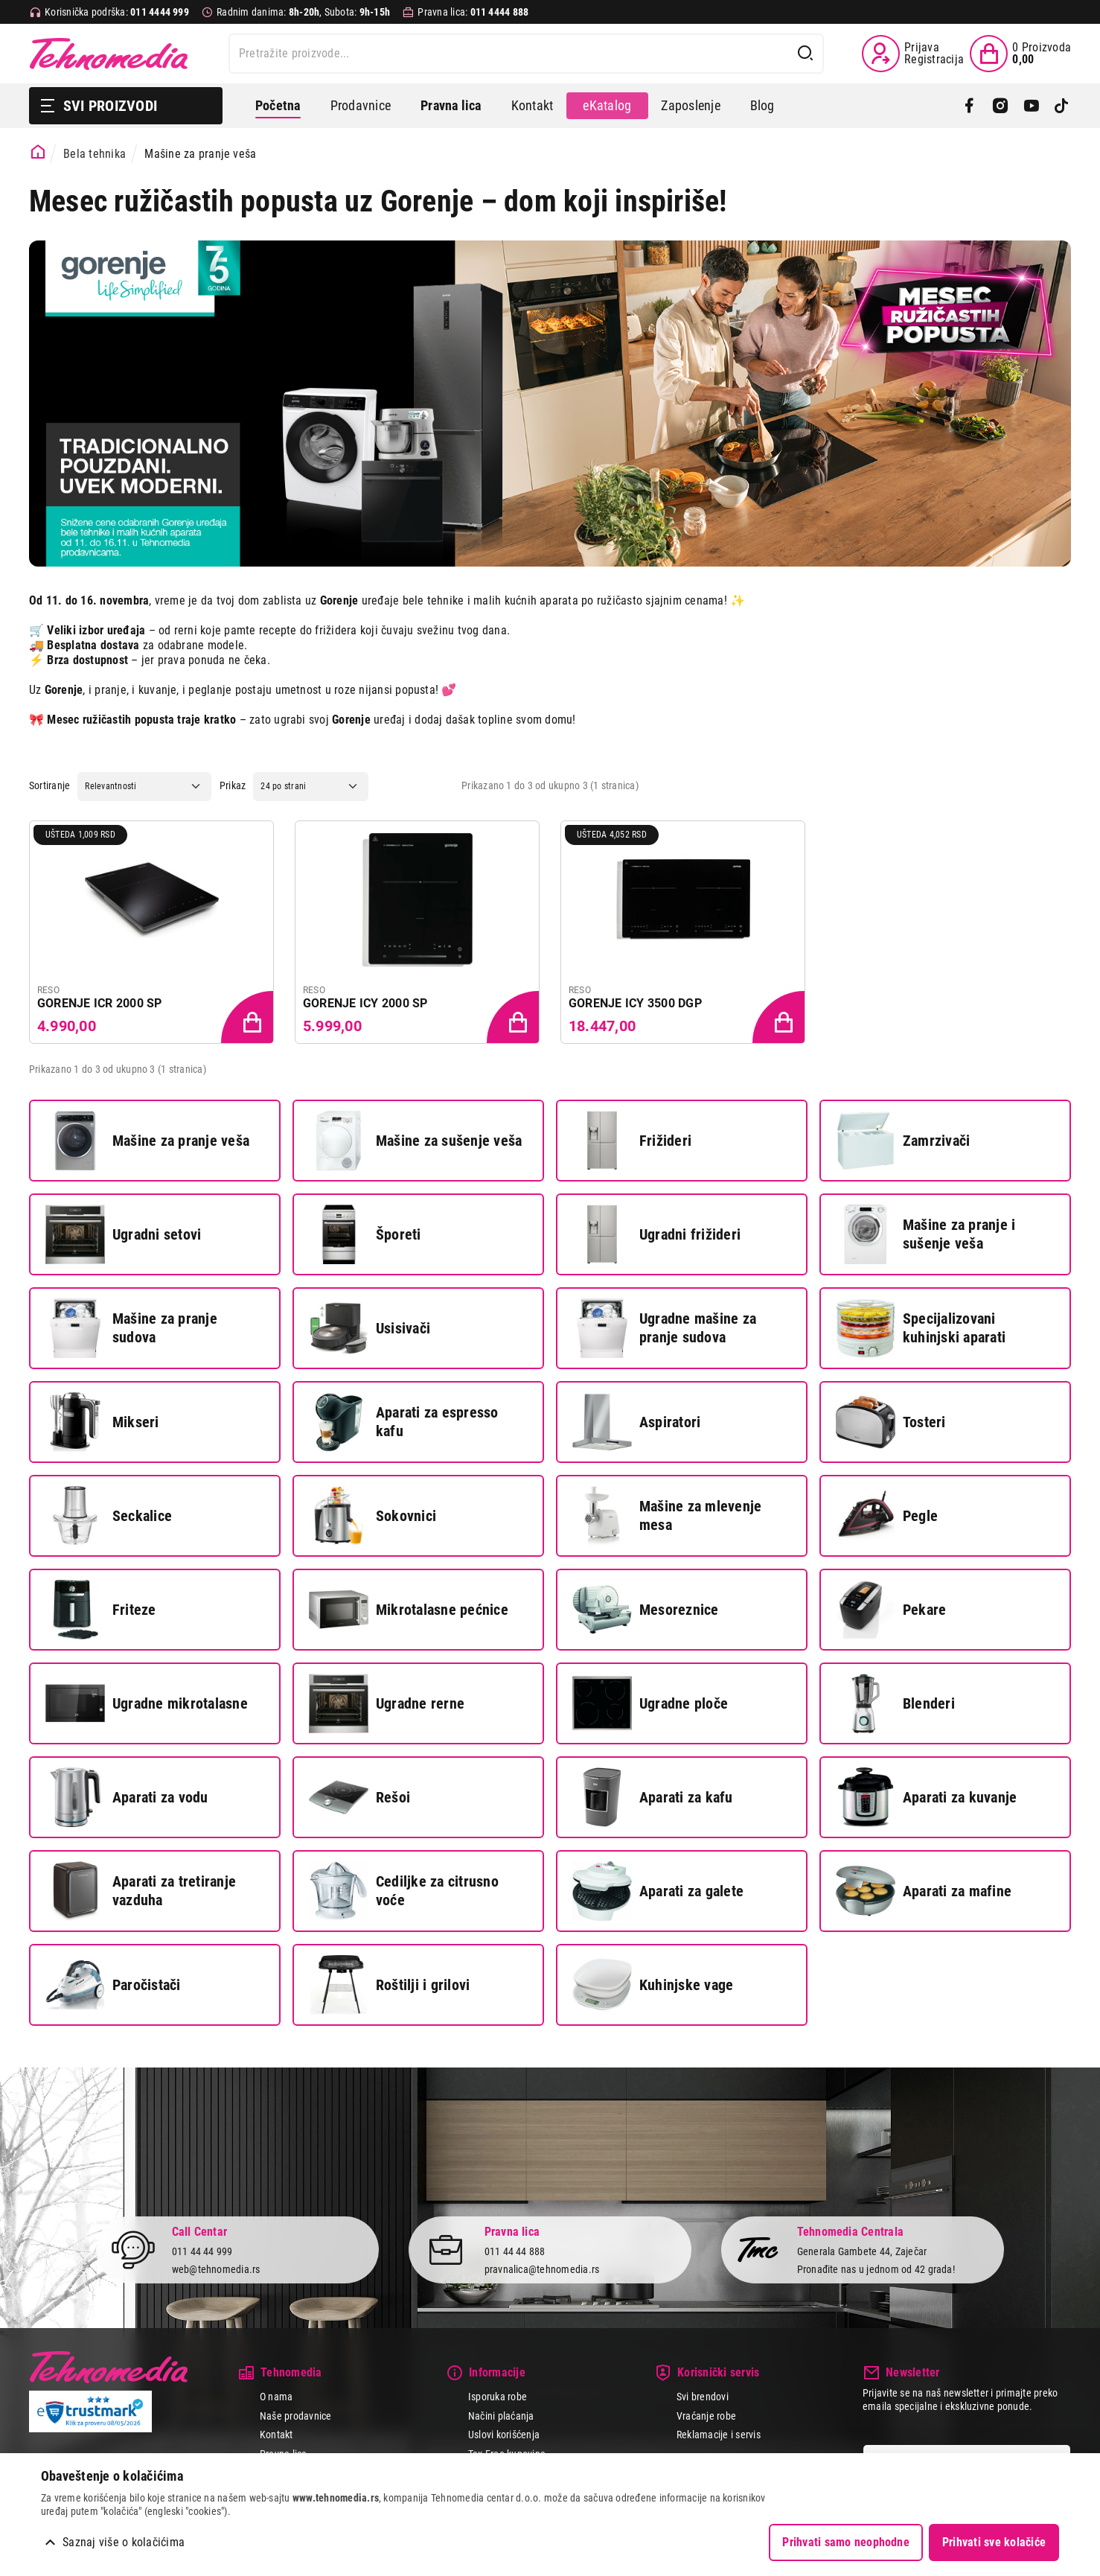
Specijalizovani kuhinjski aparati (920, 1328)
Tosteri (891, 1422)
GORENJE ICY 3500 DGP (635, 1003)
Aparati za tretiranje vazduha (140, 1891)
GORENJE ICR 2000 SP (99, 1003)
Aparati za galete (658, 1891)
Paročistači (113, 1985)
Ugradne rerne (386, 1703)
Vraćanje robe (706, 2416)
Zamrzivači (903, 1140)
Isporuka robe (497, 2397)
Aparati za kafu (652, 1797)
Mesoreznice (645, 1609)
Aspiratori (636, 1422)
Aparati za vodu (126, 1797)
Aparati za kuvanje (926, 1797)
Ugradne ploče (650, 1703)
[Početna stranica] (38, 152)
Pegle (887, 1516)
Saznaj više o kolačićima (124, 2542)
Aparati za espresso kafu (404, 1422)
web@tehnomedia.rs (216, 2269)
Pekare (891, 1609)
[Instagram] (1000, 106)
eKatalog (607, 105)
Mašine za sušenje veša (415, 1140)
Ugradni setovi (123, 1234)
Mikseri (102, 1422)
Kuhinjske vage (652, 1985)
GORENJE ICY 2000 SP (365, 1003)
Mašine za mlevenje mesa (666, 1516)
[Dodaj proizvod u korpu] (248, 1018)
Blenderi (895, 1703)
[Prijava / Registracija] (913, 53)
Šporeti (365, 1234)
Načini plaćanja (501, 2416)
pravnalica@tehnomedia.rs (542, 2269)
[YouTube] (1031, 106)
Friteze (100, 1609)
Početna (278, 105)
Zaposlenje (690, 105)
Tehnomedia (108, 53)
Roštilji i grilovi (389, 1985)
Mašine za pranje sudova (131, 1328)
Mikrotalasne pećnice (408, 1609)
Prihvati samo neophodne (845, 2542)
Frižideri (631, 1140)
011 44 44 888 (515, 2251)
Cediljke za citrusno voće (404, 1891)
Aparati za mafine (923, 1891)
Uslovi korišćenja (504, 2434)
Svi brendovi (703, 2397)
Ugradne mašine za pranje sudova (664, 1328)
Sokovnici (372, 1516)
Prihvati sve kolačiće (994, 2542)
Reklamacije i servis (719, 2434)
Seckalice (108, 1516)
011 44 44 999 (202, 2251)
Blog (762, 105)
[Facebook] (969, 106)
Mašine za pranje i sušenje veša (925, 1234)
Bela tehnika (94, 154)
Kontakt (532, 105)
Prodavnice (360, 105)
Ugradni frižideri (656, 1234)
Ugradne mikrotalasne (146, 1703)
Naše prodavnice (296, 2416)
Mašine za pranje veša (147, 1140)
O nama (276, 2397)
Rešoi (359, 1797)
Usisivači (369, 1328)
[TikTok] (1061, 106)
